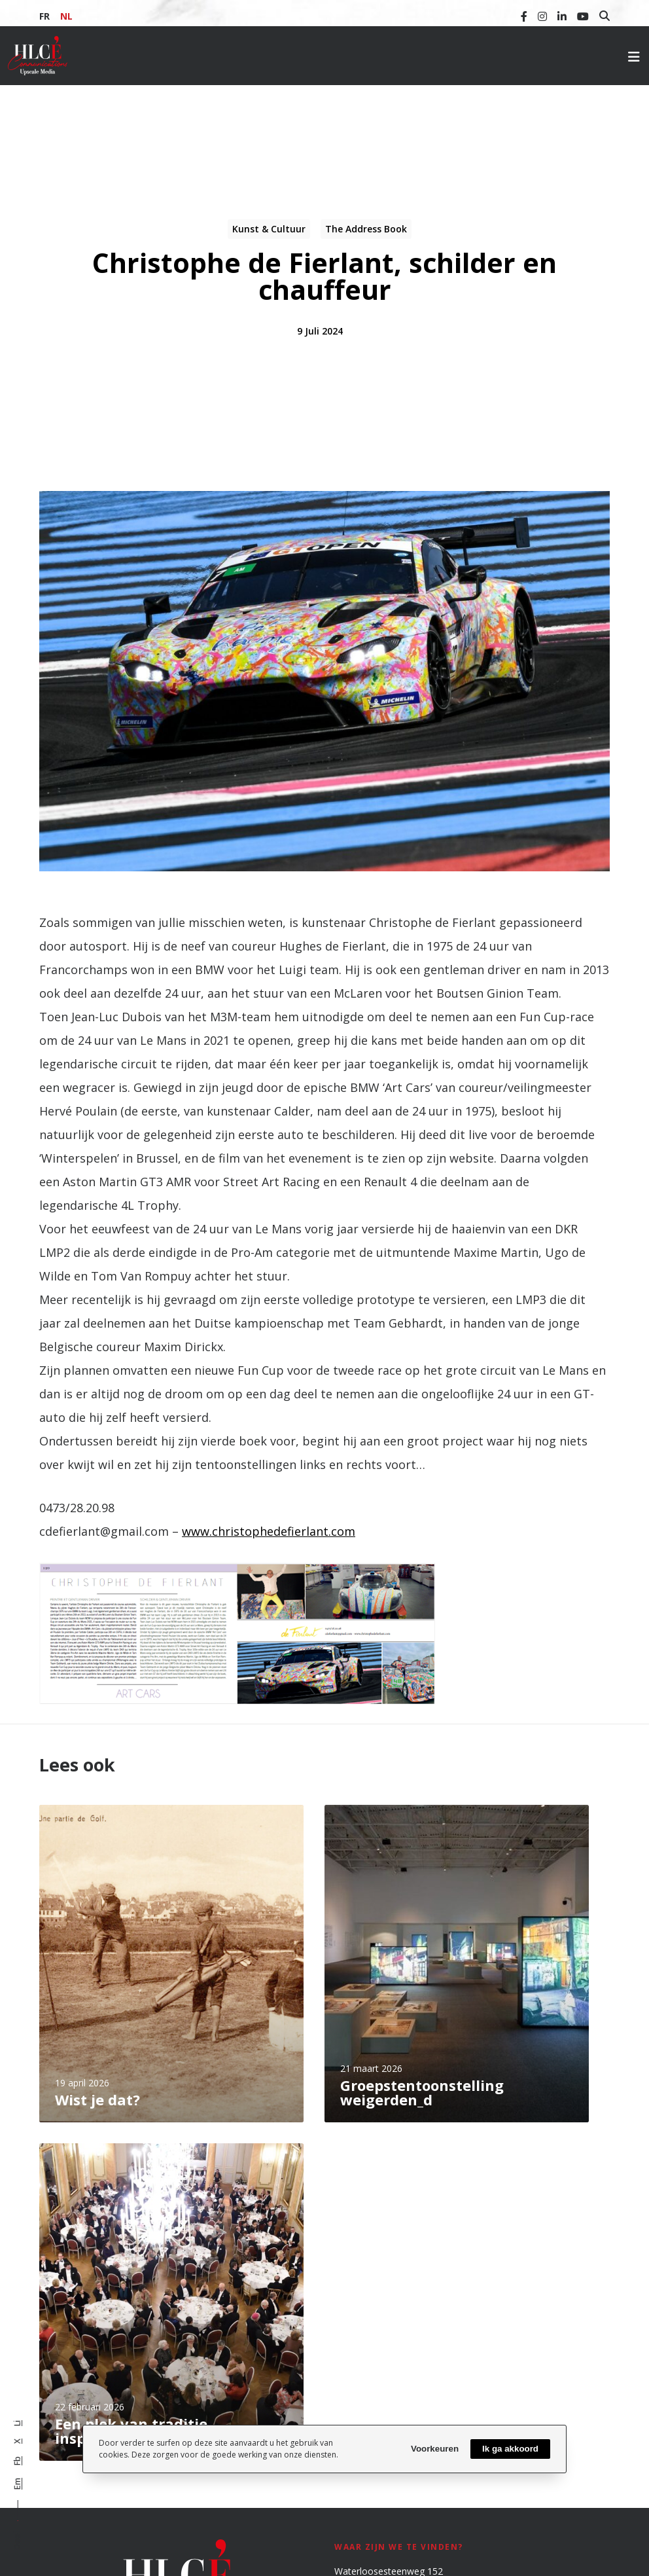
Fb (17, 2460)
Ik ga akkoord (510, 2449)
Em (17, 2484)
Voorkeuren (435, 2449)
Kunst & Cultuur (269, 229)
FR (44, 16)
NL (66, 16)
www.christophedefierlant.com (268, 1531)
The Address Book (366, 229)
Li (17, 2423)
